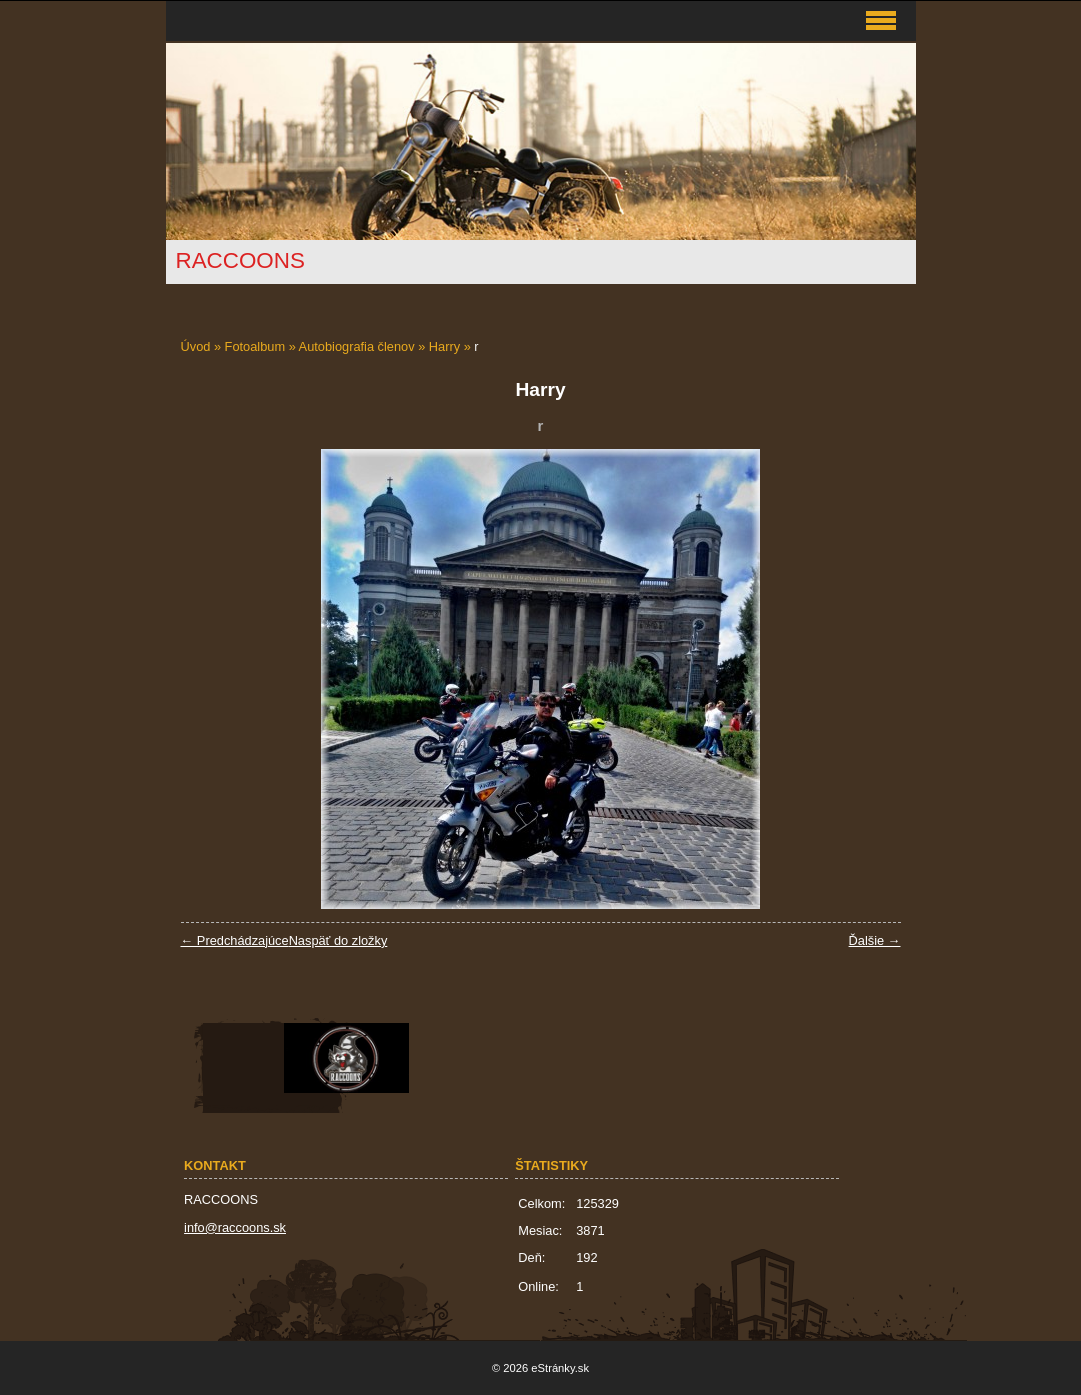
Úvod (196, 346)
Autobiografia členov (357, 346)
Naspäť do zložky (338, 940)
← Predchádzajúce (235, 940)
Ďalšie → (875, 940)
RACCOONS (240, 260)
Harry (444, 346)
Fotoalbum (255, 346)
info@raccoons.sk (235, 1227)
